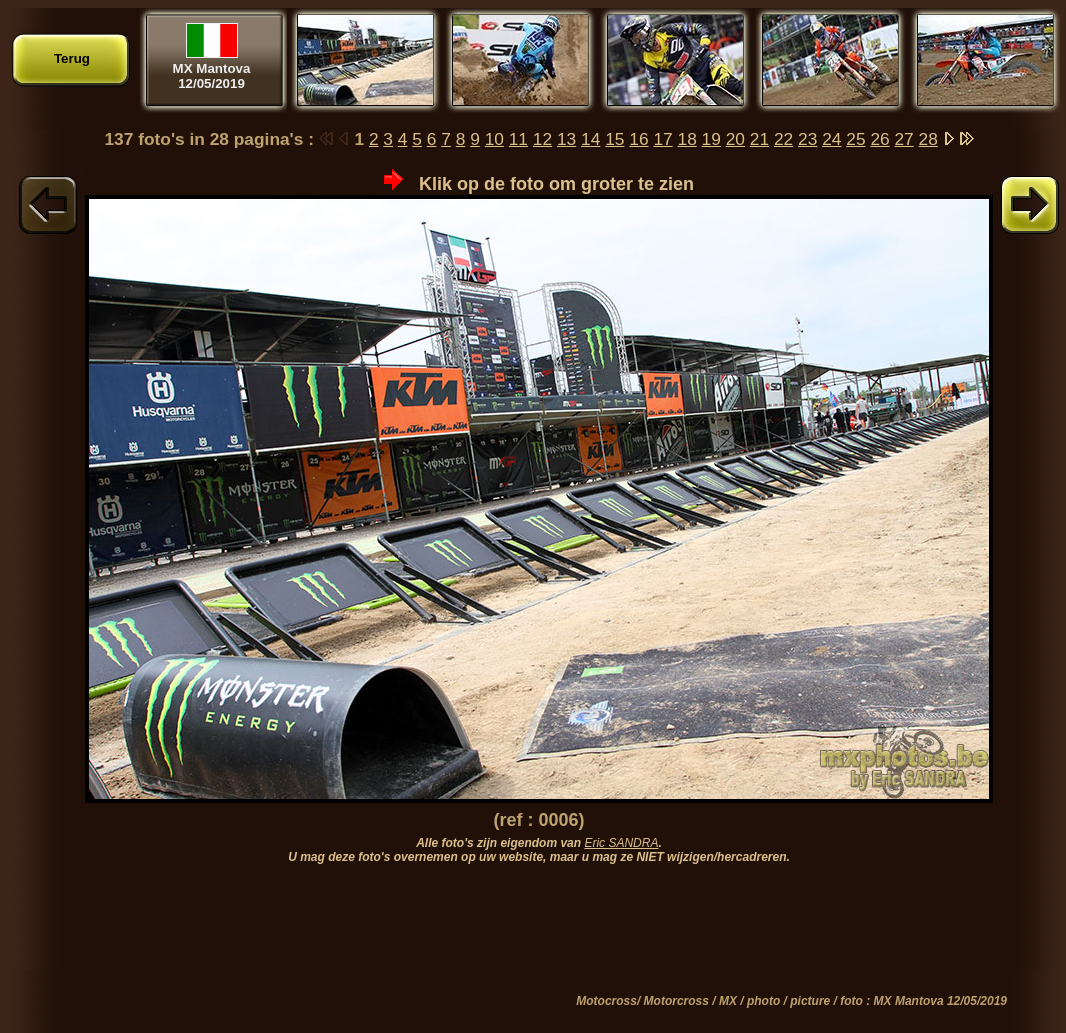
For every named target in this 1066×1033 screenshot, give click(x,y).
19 (711, 139)
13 (566, 139)
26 (879, 139)
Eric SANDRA (621, 843)
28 (928, 139)
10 (494, 139)
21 (759, 139)
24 (831, 139)
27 (903, 139)
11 (518, 139)
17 (662, 139)
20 (735, 139)
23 (807, 139)
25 (855, 139)
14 (590, 139)
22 (783, 139)
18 (687, 139)
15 (614, 139)
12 (542, 139)
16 (638, 139)
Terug (72, 58)
